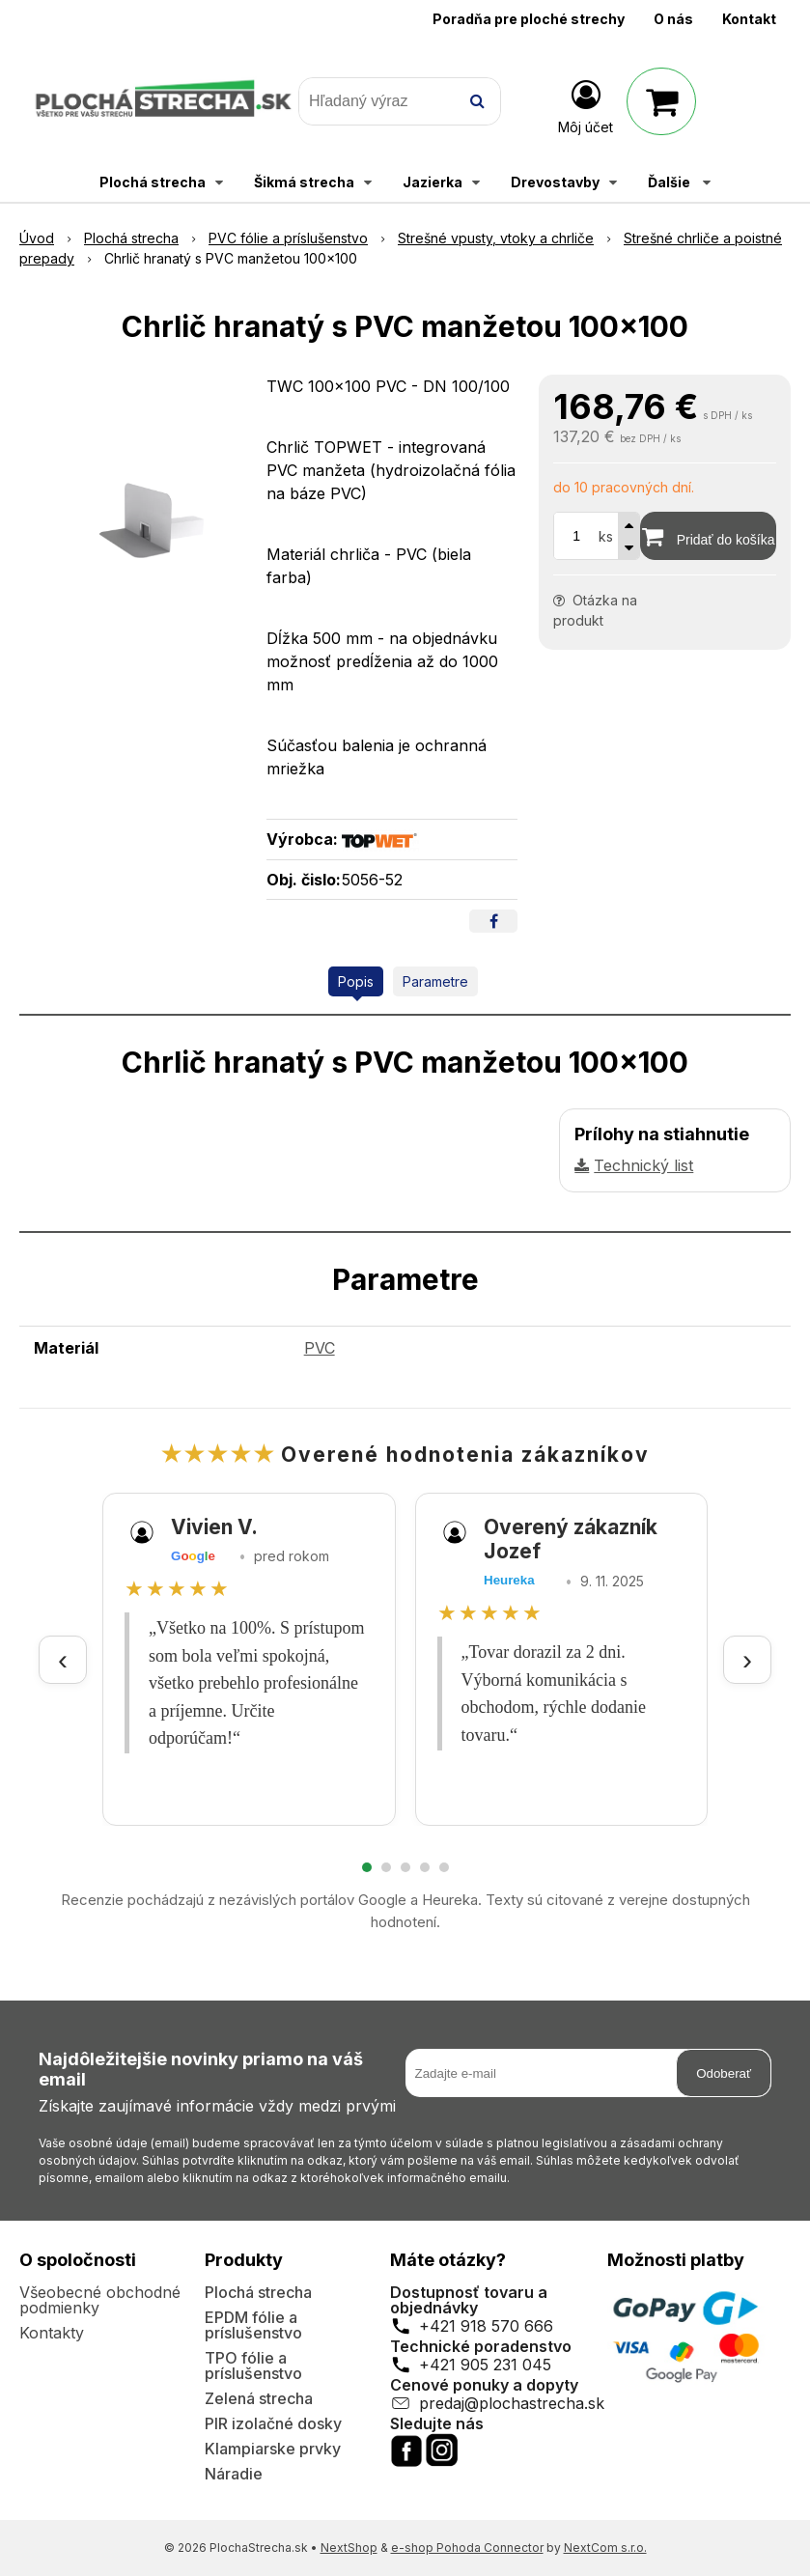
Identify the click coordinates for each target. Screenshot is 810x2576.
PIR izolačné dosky (273, 2423)
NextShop (349, 2547)
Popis (356, 981)
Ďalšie (679, 182)
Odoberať (723, 2073)
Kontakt (749, 19)
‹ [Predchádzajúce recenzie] (63, 1659)
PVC (319, 1348)
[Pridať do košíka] (708, 536)
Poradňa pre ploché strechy (529, 19)
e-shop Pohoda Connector (467, 2547)
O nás (673, 19)
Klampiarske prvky (273, 2448)
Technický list (643, 1165)
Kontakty (51, 2332)
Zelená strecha (259, 2398)
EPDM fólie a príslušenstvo (253, 2325)
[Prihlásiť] (585, 105)
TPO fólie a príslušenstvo (253, 2365)
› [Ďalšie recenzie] (747, 1659)
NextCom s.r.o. (605, 2547)
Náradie (234, 2473)
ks (606, 536)
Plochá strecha (258, 2292)
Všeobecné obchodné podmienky (100, 2299)
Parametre (435, 981)
